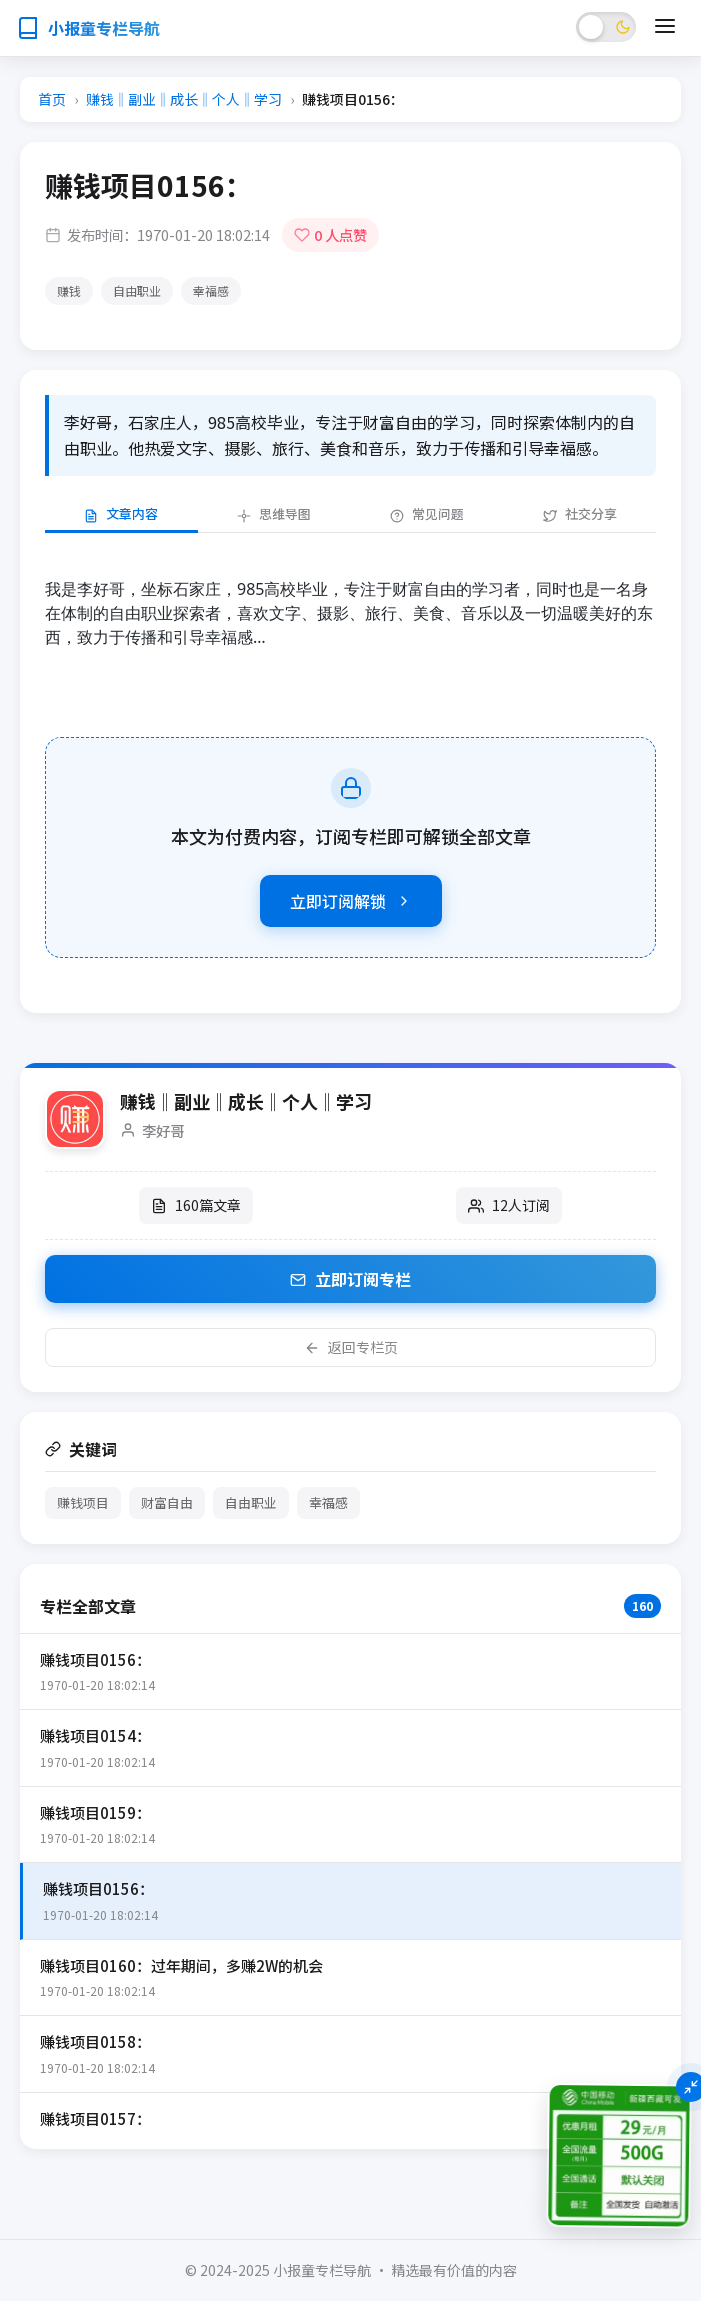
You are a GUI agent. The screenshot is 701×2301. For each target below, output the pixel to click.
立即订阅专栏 (350, 1279)
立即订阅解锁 (351, 901)
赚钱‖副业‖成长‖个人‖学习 (184, 99)
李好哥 (163, 1130)
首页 (52, 99)
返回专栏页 (351, 1347)
